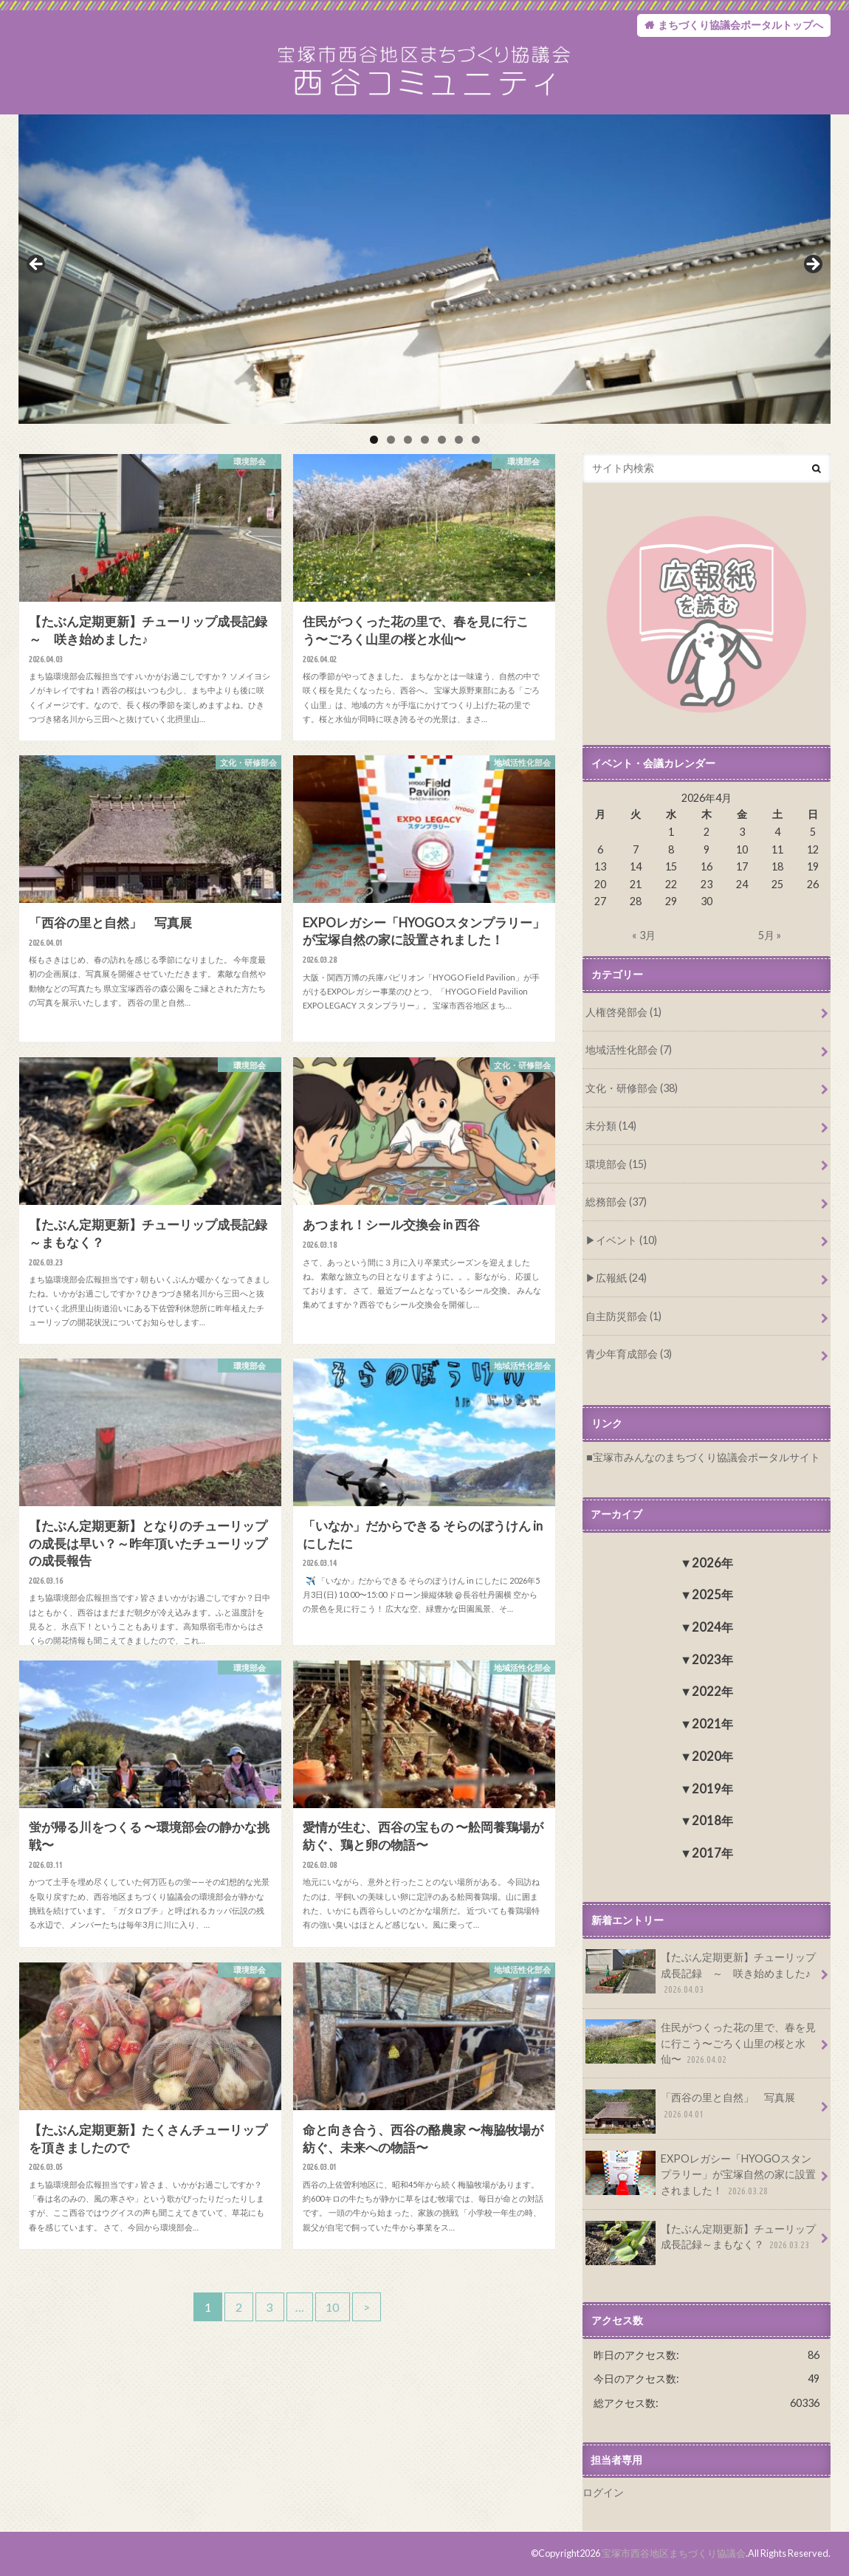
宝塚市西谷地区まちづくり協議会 (674, 2553)
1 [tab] (374, 441)
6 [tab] (459, 441)
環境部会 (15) (616, 1165)
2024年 (712, 1628)
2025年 (712, 1595)
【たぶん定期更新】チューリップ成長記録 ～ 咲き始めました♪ (700, 1974)
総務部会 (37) (616, 1203)
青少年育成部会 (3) (628, 1355)
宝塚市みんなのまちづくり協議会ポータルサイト (706, 1458)
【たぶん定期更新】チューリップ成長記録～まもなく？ (700, 2242)
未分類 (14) (610, 1127)
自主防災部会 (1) (623, 1317)
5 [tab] (442, 441)
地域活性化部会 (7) (628, 1051)
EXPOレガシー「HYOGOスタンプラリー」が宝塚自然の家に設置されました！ (700, 2175)
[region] (424, 270)
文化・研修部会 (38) (631, 1089)
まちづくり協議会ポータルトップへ (740, 25)
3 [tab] (408, 441)
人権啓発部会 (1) (623, 1013)
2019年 (712, 1789)
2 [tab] (391, 441)
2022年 (712, 1692)
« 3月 (644, 936)
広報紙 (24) (621, 1279)
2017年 (712, 1854)
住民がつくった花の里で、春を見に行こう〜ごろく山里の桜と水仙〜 (700, 2044)
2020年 (712, 1757)
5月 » (769, 936)
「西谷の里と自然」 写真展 (690, 2110)
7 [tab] (476, 441)
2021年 (712, 1724)
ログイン (603, 2492)
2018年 (712, 1821)
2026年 (712, 1563)
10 (333, 2309)
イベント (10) (626, 1240)
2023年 (712, 1660)
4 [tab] (425, 441)
